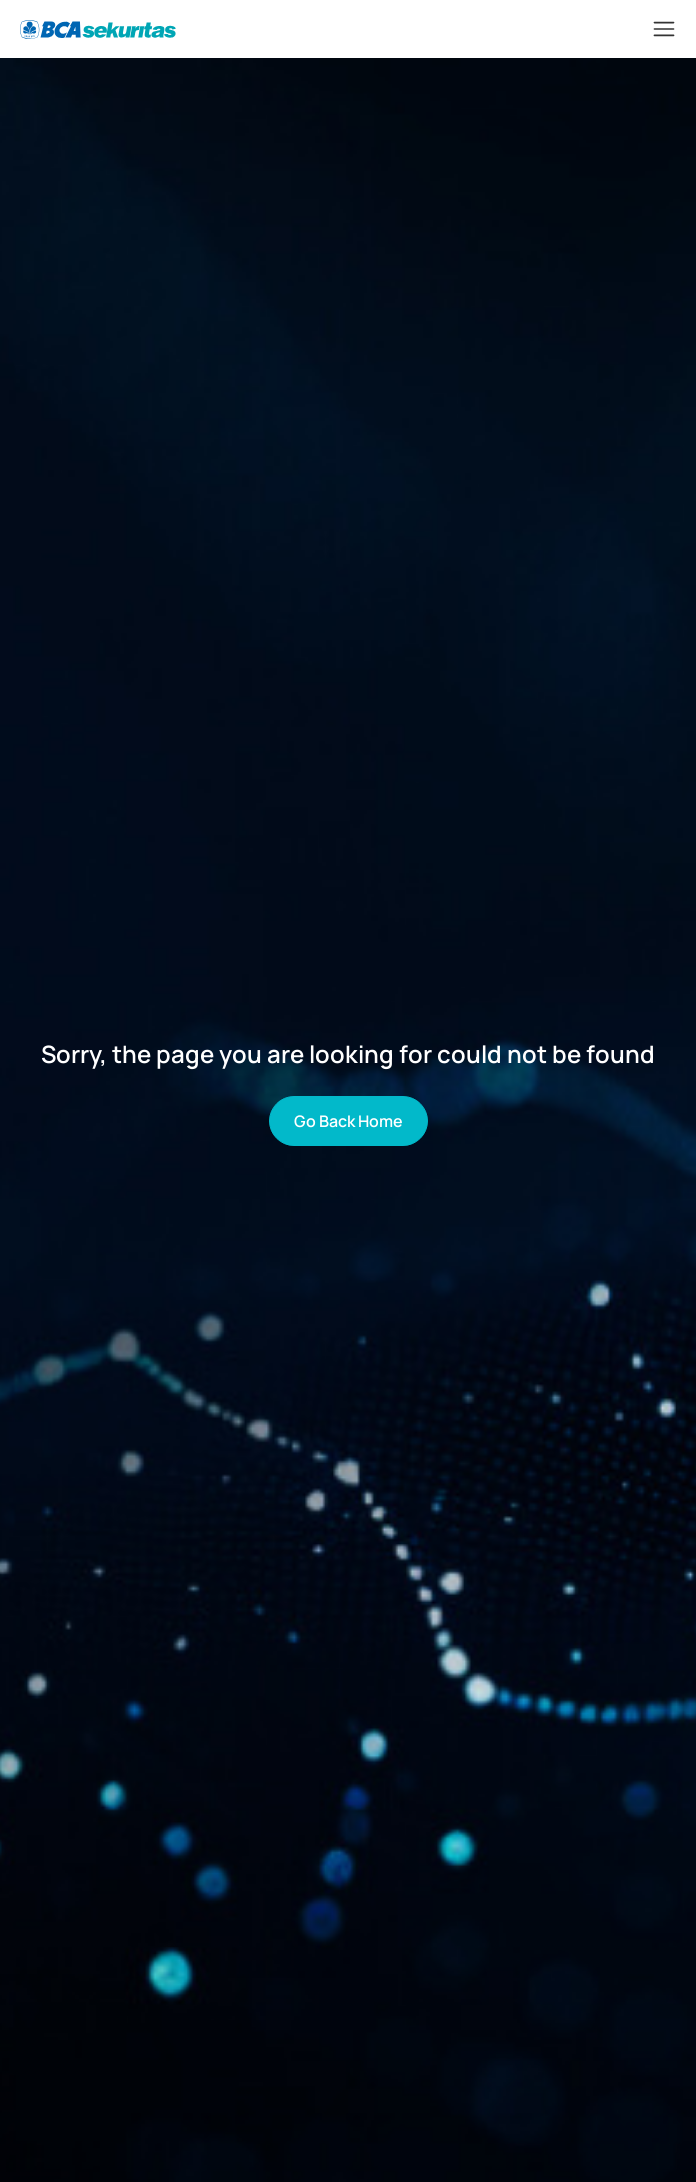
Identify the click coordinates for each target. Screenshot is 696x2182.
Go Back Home (348, 1121)
